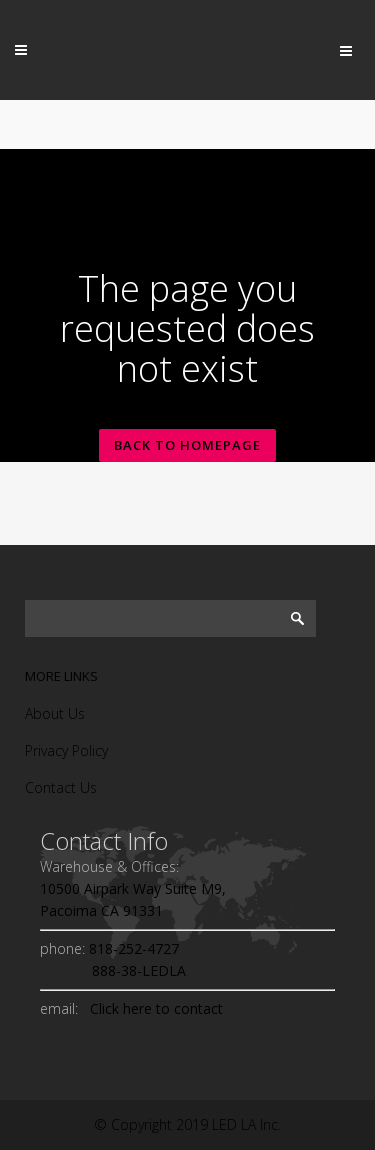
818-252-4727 (132, 948)
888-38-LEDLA (113, 970)
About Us (55, 713)
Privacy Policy (66, 750)
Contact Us (61, 787)
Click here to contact (152, 1008)
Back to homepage (187, 445)
